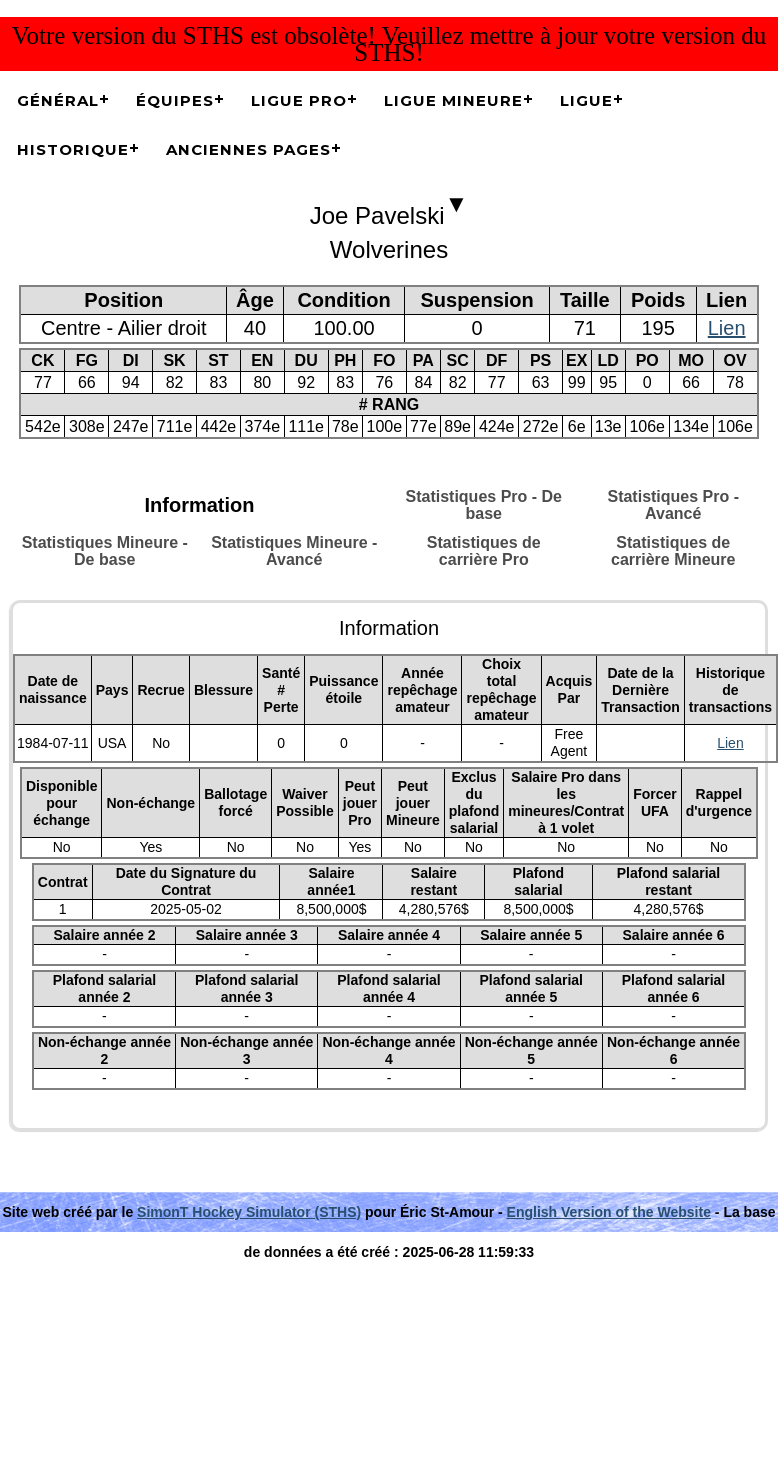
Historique (73, 149)
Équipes (175, 100)
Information (200, 505)
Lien (727, 328)
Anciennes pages (248, 149)
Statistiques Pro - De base (484, 505)
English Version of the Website (609, 1212)
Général (58, 100)
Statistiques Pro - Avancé (673, 505)
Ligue (586, 100)
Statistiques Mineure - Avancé (294, 551)
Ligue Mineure (453, 100)
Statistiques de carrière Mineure (673, 551)
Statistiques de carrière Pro (484, 551)
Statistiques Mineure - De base (105, 551)
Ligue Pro (299, 100)
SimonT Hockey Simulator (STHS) (249, 1212)
